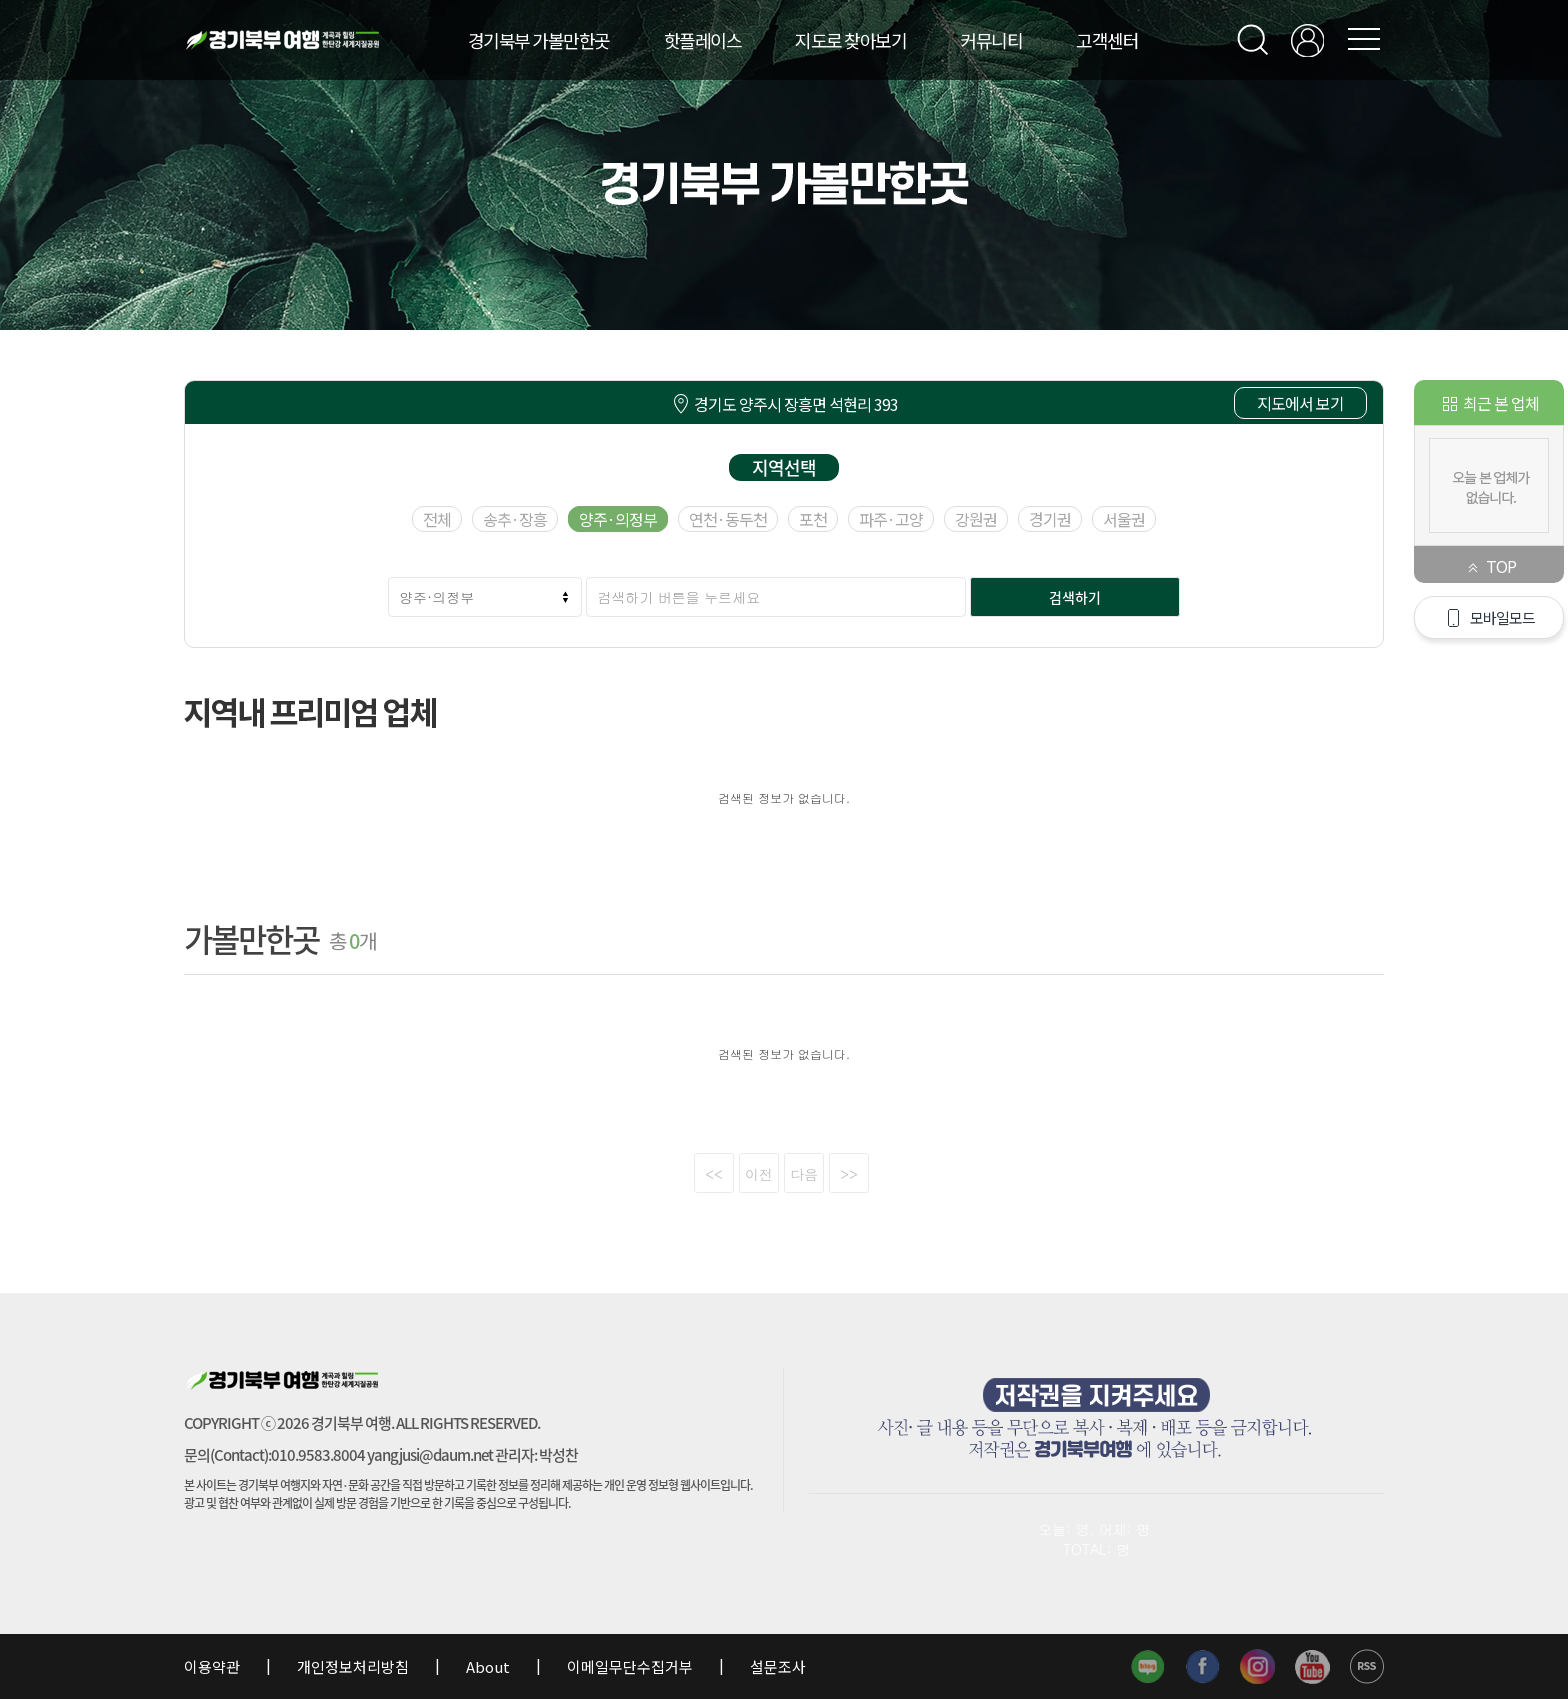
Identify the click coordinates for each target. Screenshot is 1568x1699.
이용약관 (213, 1666)
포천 (813, 519)
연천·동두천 (728, 519)
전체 (437, 519)
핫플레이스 (703, 40)
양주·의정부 (618, 519)
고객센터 (1107, 40)
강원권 (976, 519)
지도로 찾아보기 (850, 40)
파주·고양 (891, 519)
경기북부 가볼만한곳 (539, 40)
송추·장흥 (515, 519)
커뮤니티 (991, 40)
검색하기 (1075, 597)
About (488, 1666)
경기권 (1050, 519)
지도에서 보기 (1300, 403)
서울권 (1124, 519)
